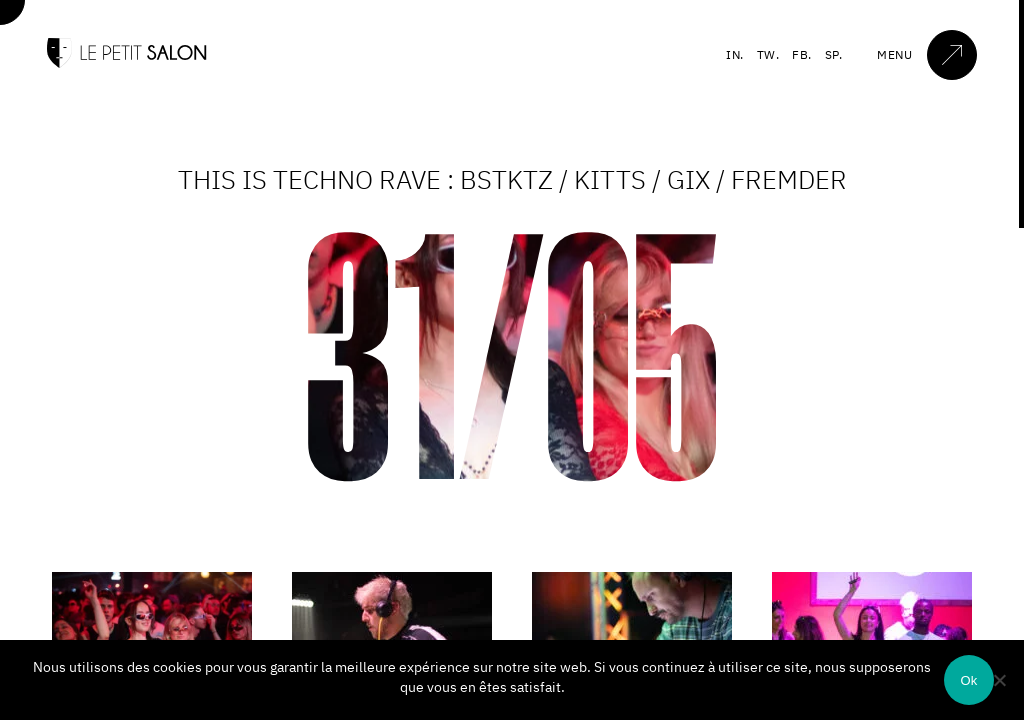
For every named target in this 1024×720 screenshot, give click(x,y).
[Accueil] (127, 63)
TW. (768, 54)
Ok (968, 680)
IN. (735, 54)
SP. (834, 54)
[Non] (999, 680)
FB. (802, 54)
